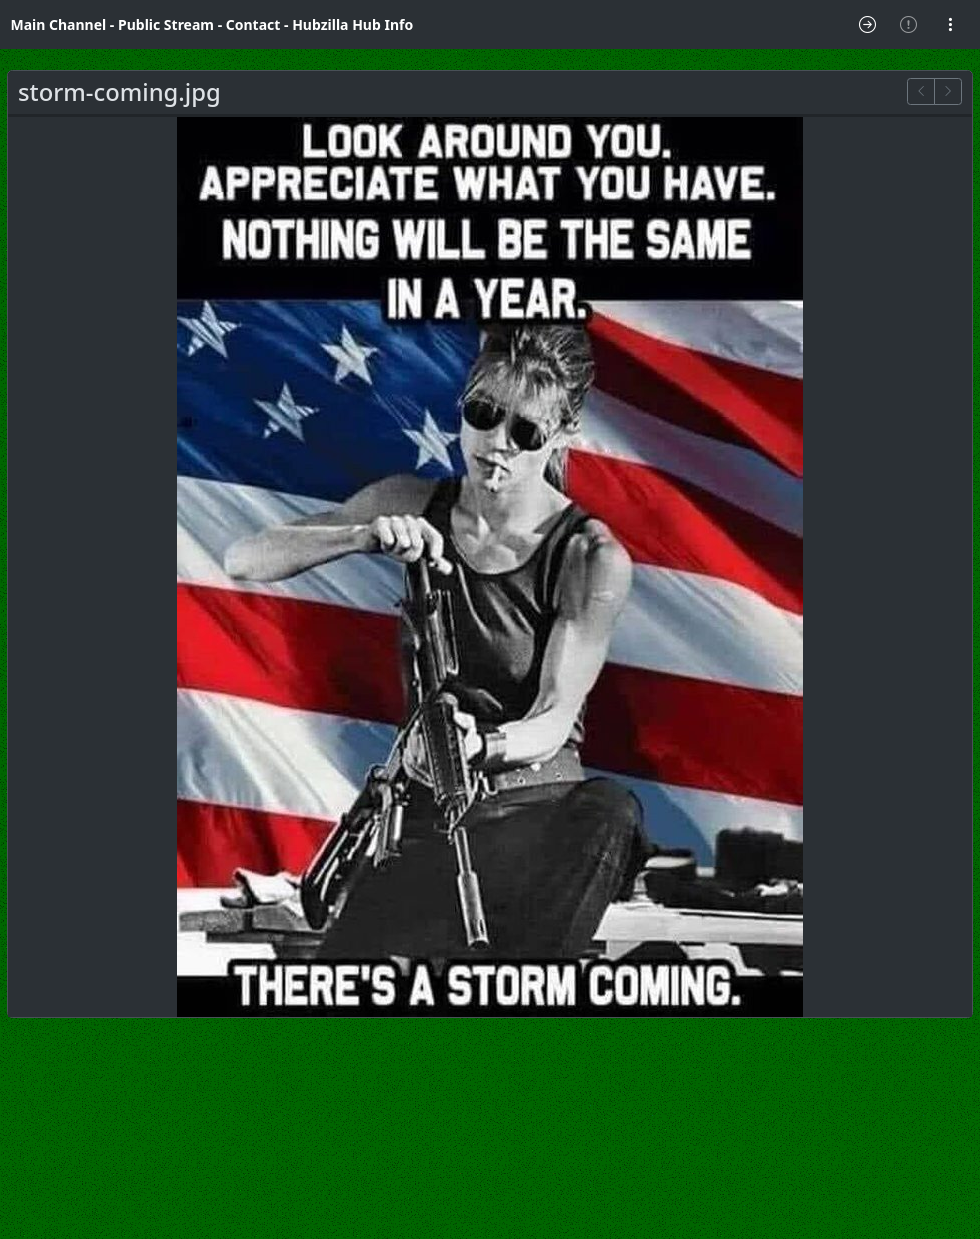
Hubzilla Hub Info (352, 24)
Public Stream (166, 24)
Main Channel (59, 24)
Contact (253, 24)
